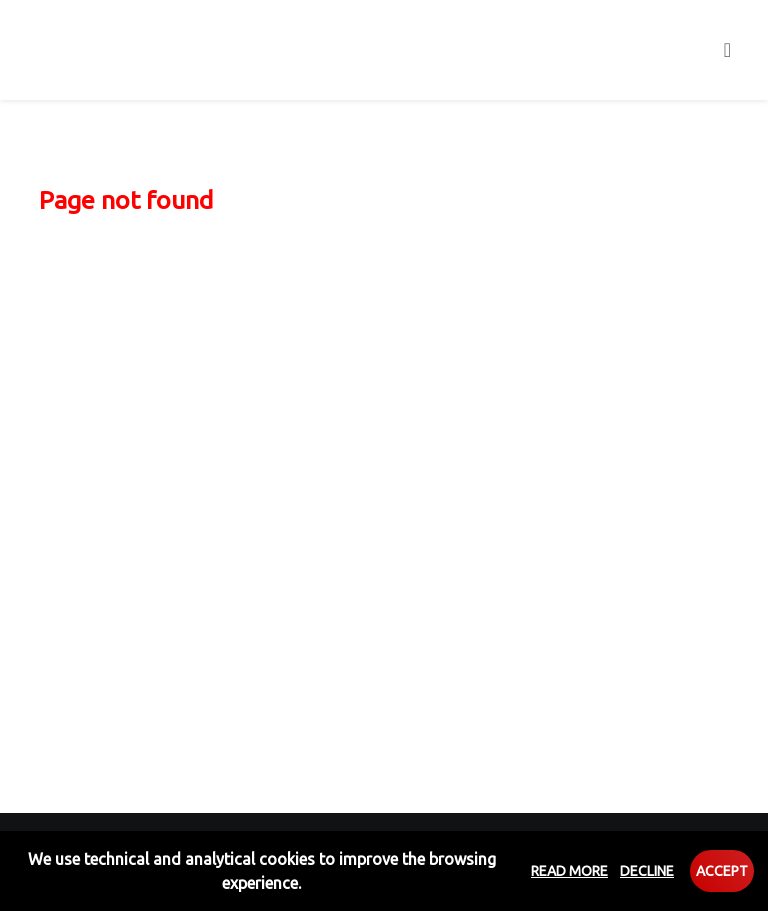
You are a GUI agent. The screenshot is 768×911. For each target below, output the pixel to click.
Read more (569, 871)
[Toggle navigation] (727, 50)
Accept (722, 871)
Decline (647, 871)
